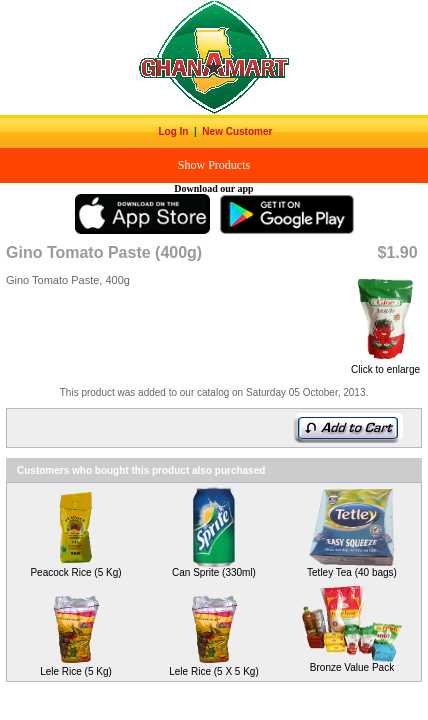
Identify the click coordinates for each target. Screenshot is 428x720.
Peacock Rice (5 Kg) (75, 572)
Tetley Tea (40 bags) (352, 572)
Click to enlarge (385, 365)
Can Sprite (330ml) (214, 572)
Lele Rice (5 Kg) (76, 671)
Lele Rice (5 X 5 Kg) (214, 671)
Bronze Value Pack (352, 667)
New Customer (238, 131)
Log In (174, 131)
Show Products (214, 165)
